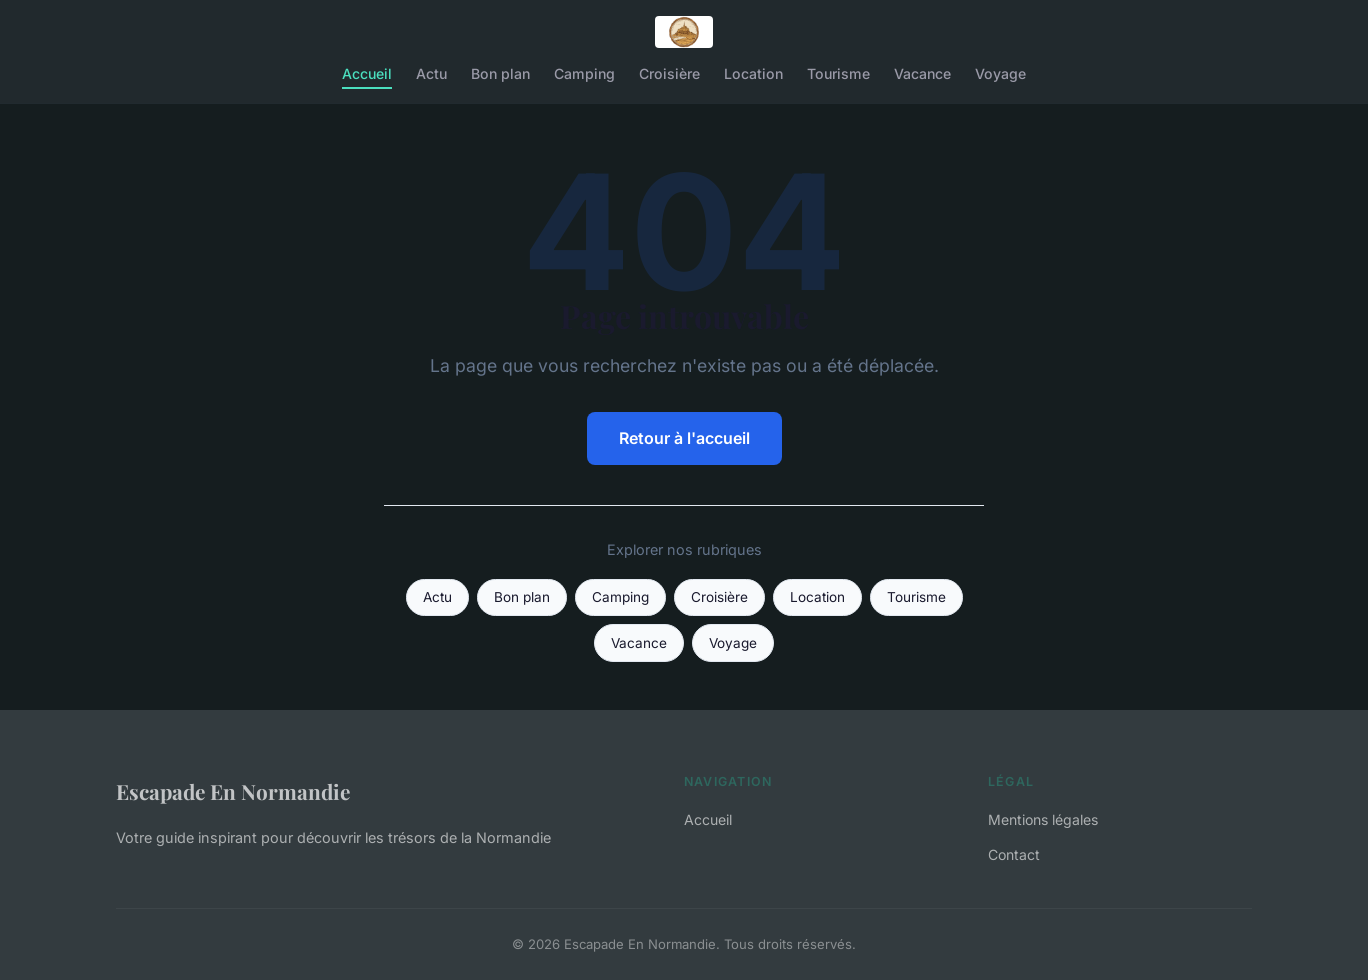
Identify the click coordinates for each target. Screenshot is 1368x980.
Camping (584, 73)
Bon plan (500, 73)
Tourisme (838, 73)
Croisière (669, 73)
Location (753, 73)
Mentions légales (1043, 819)
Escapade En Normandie (233, 791)
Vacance (922, 73)
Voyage (1000, 73)
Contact (1014, 854)
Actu (431, 73)
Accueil (367, 73)
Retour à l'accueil (684, 438)
